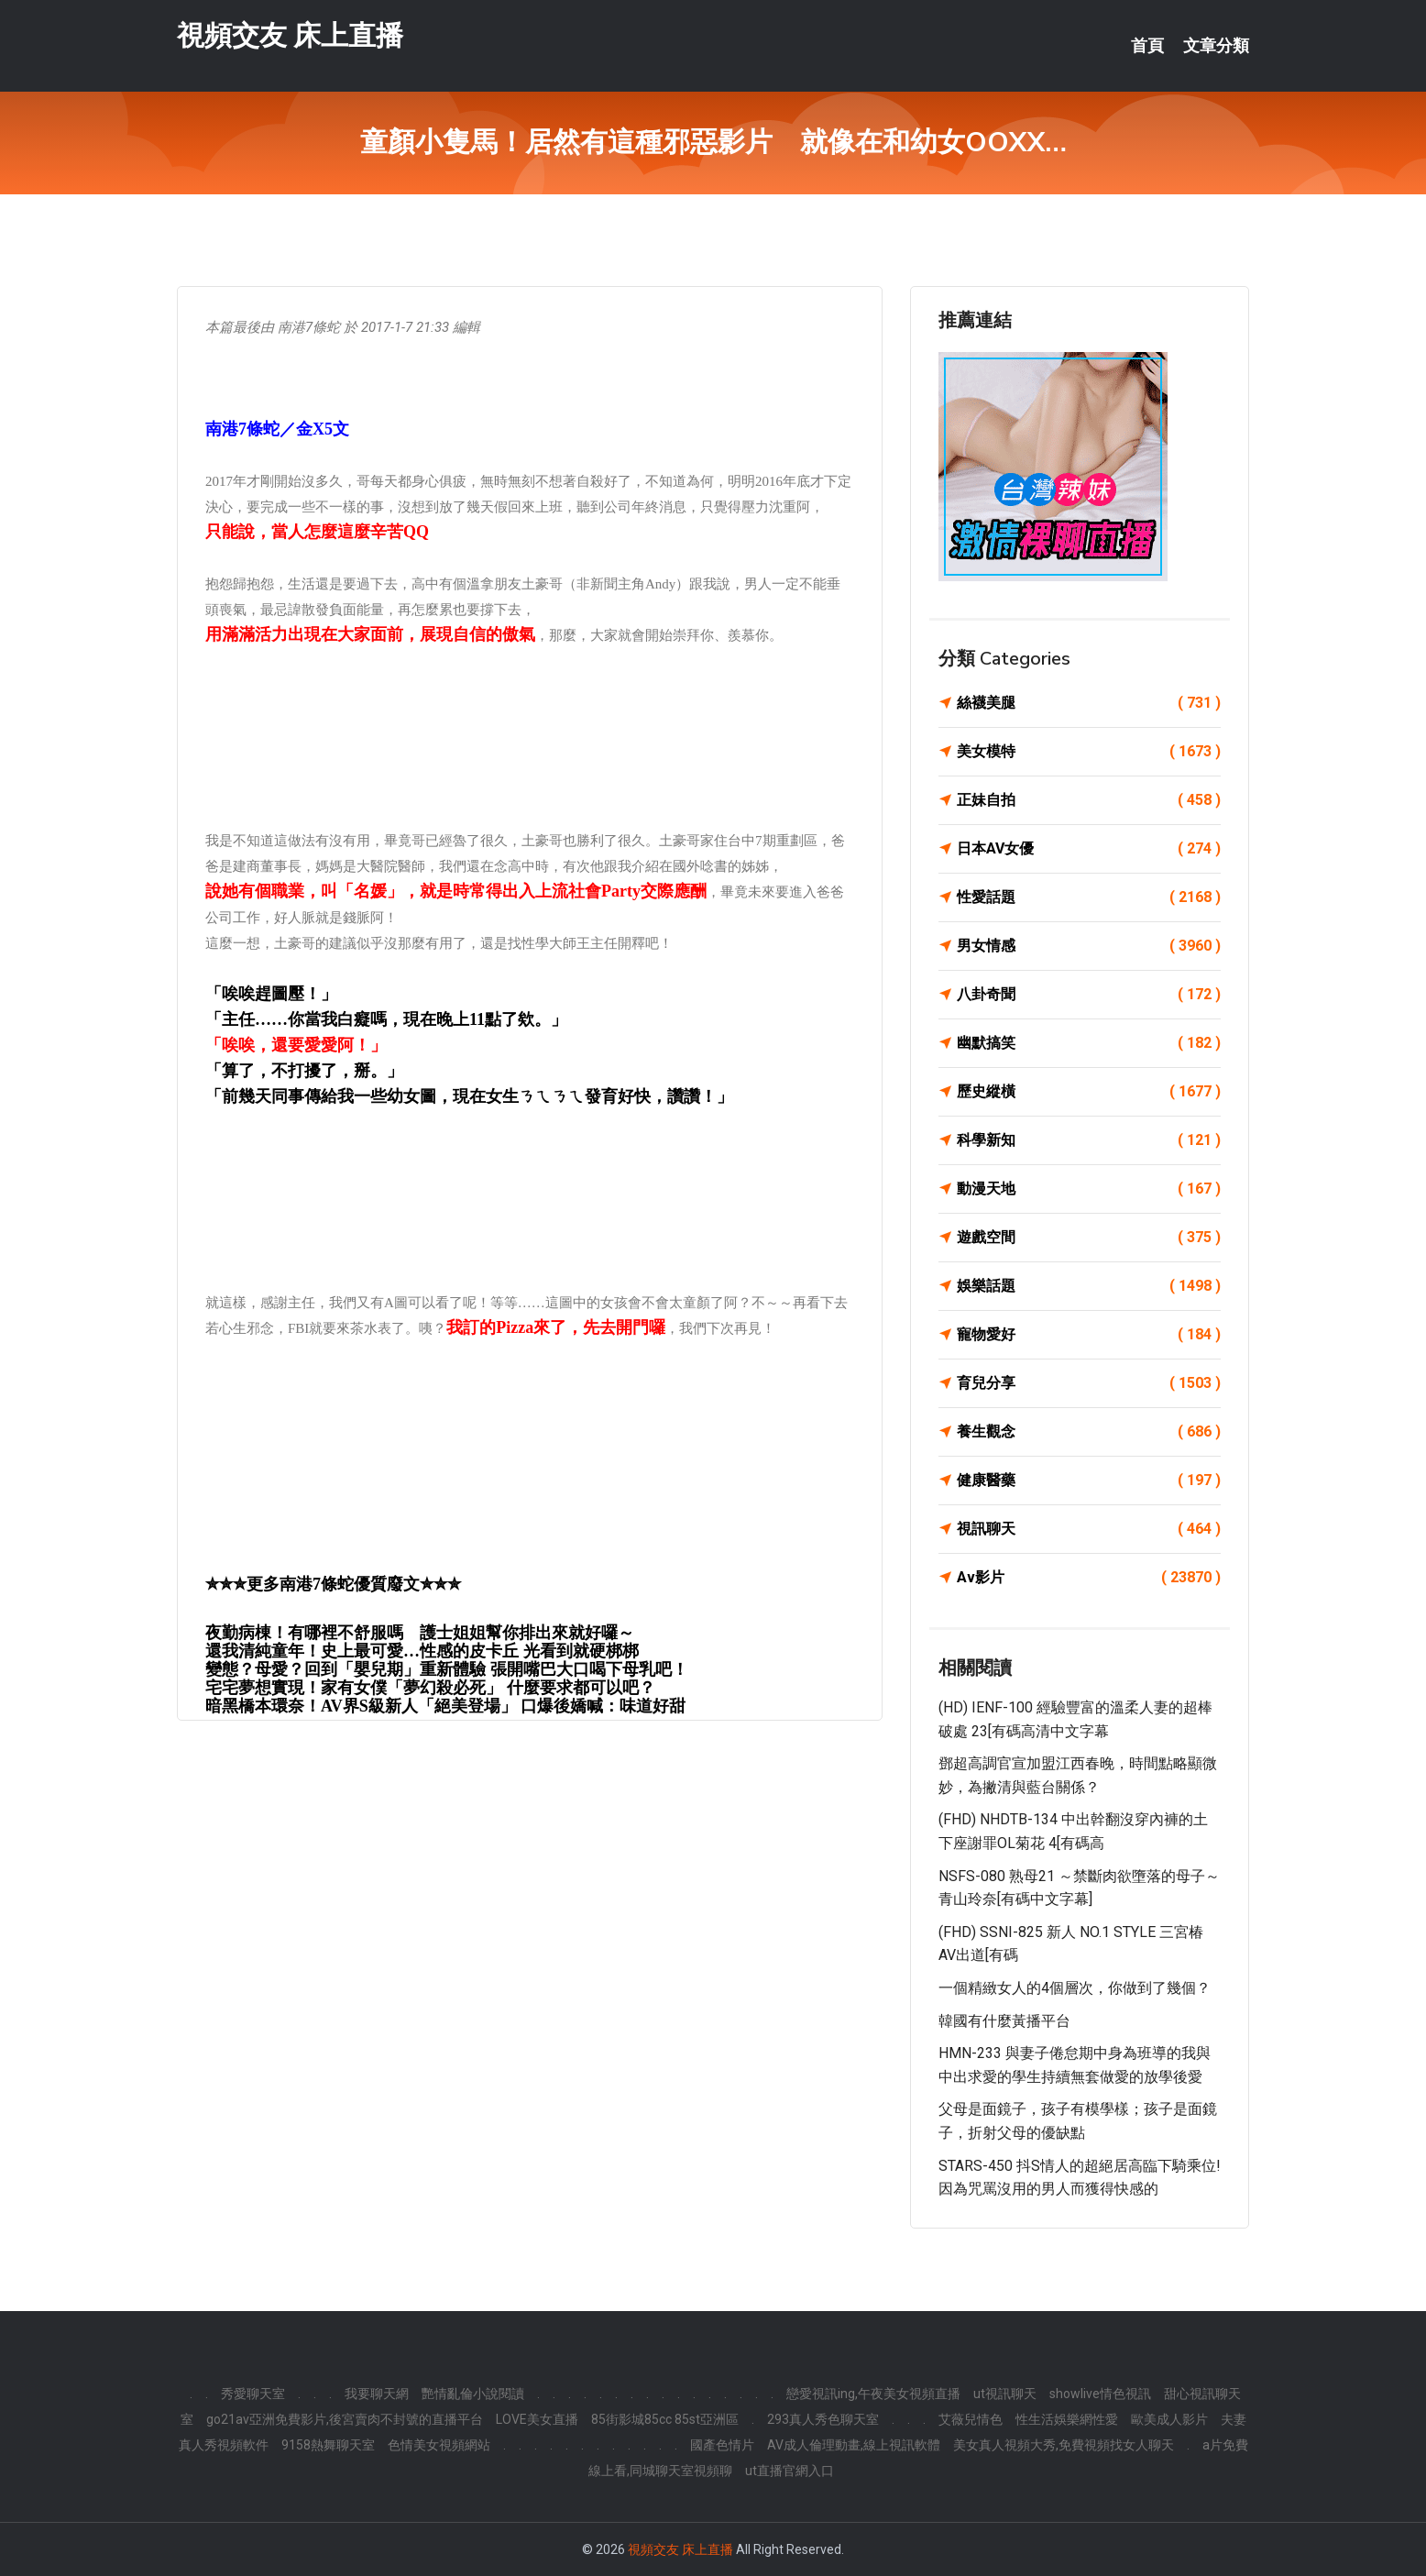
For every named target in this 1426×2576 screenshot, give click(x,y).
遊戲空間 (1089, 1237)
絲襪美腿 (1089, 703)
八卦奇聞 (1089, 994)
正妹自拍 (1089, 800)
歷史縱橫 (1089, 1092)
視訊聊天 (1089, 1529)
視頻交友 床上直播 (290, 35)
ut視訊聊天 (1005, 2393)
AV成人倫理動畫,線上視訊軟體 (853, 2445)
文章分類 (1216, 46)
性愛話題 (1089, 897)
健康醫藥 (1089, 1480)
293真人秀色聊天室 (823, 2419)
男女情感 (1089, 946)
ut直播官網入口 (789, 2470)
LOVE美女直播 (537, 2419)
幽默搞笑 (1089, 1043)
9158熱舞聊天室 (328, 2445)
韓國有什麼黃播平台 (1004, 2021)
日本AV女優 (1089, 849)
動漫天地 (1089, 1189)
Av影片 (1089, 1578)
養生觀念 (1089, 1432)
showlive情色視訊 (1100, 2393)
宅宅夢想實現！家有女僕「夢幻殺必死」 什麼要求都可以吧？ (430, 1688)
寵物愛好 (1089, 1335)
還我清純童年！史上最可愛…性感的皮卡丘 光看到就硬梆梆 (422, 1651)
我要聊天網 (377, 2393)
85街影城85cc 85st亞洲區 (665, 2419)
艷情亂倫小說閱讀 (473, 2393)
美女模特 (1089, 752)
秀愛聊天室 (253, 2393)
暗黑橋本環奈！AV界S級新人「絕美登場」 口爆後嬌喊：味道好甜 (445, 1706)
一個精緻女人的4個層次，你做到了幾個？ (1074, 1988)
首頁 (1147, 46)
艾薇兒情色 (970, 2419)
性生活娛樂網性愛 (1066, 2419)
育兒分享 (1089, 1383)
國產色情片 (722, 2445)
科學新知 (1089, 1140)
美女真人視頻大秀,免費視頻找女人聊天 (1063, 2445)
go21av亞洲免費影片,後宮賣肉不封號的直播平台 (344, 2419)
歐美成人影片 (1169, 2419)
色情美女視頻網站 (439, 2445)
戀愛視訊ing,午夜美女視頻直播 (873, 2393)
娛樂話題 (1089, 1286)
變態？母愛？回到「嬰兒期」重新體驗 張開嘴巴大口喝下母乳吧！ (446, 1669)
